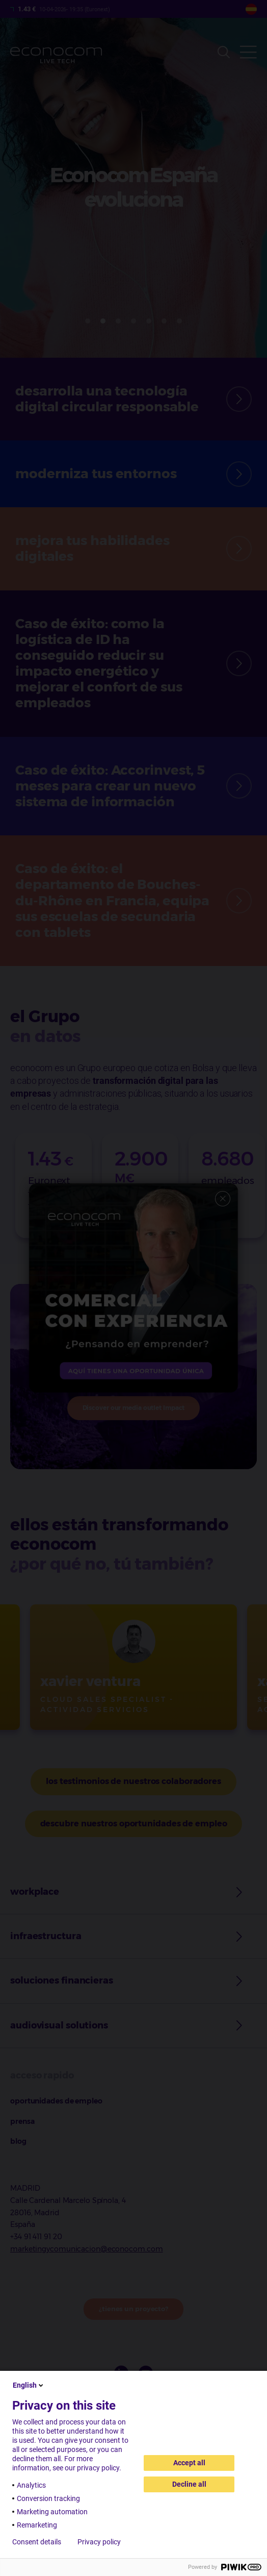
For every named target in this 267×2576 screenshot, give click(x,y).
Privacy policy (99, 2542)
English (29, 2385)
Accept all (189, 2463)
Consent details (36, 2542)
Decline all (189, 2484)
